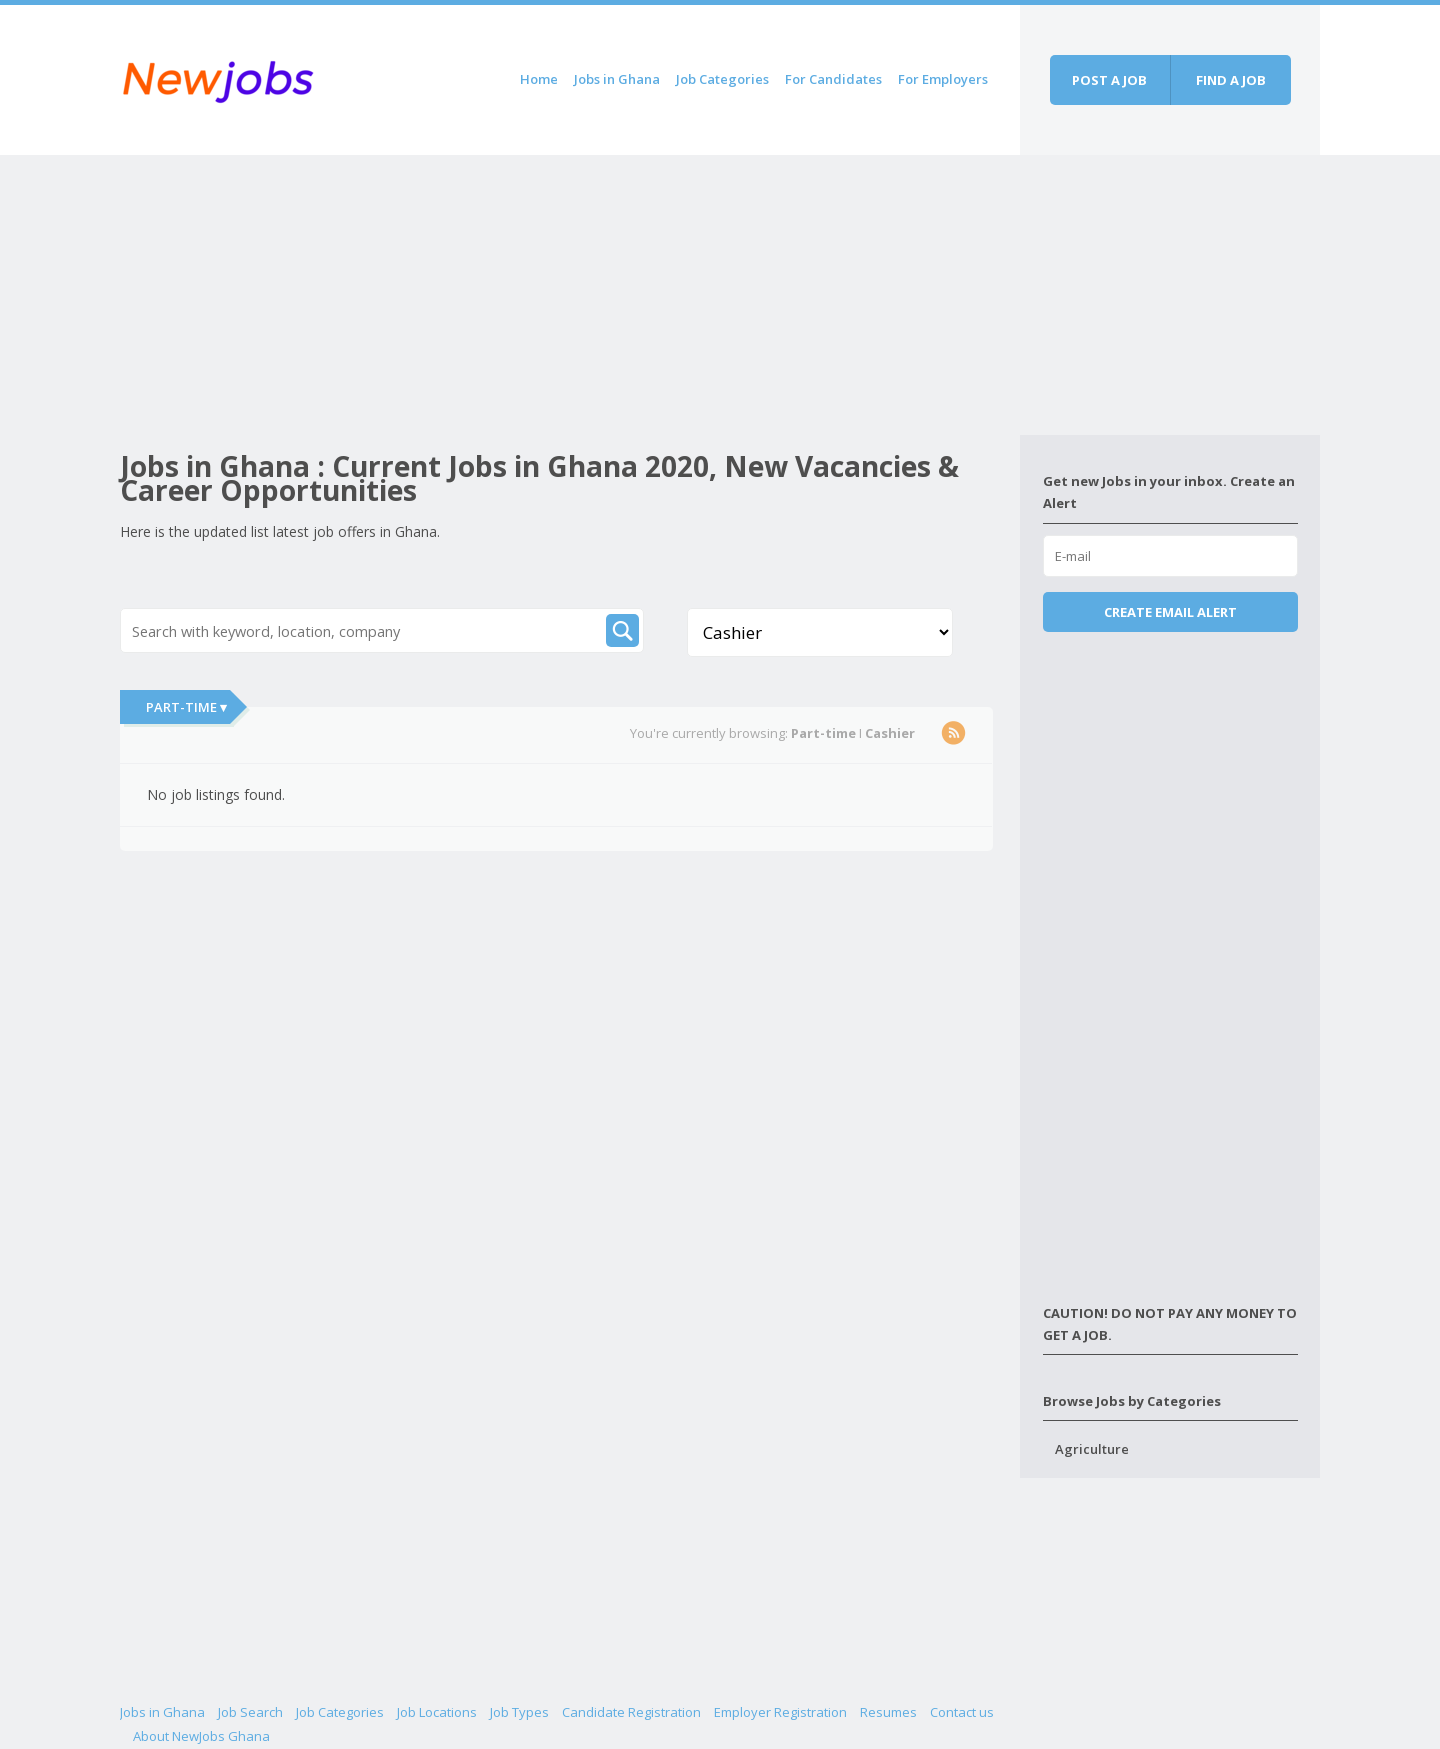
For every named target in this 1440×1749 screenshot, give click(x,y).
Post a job (1109, 80)
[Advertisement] (570, 295)
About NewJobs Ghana (201, 1736)
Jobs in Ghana (617, 79)
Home (539, 79)
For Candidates (833, 79)
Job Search (250, 1712)
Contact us (962, 1712)
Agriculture (1092, 1449)
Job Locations (437, 1712)
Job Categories (722, 79)
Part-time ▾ (186, 707)
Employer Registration (780, 1712)
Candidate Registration (631, 1712)
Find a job (1231, 80)
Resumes (888, 1712)
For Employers (943, 79)
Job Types (519, 1712)
